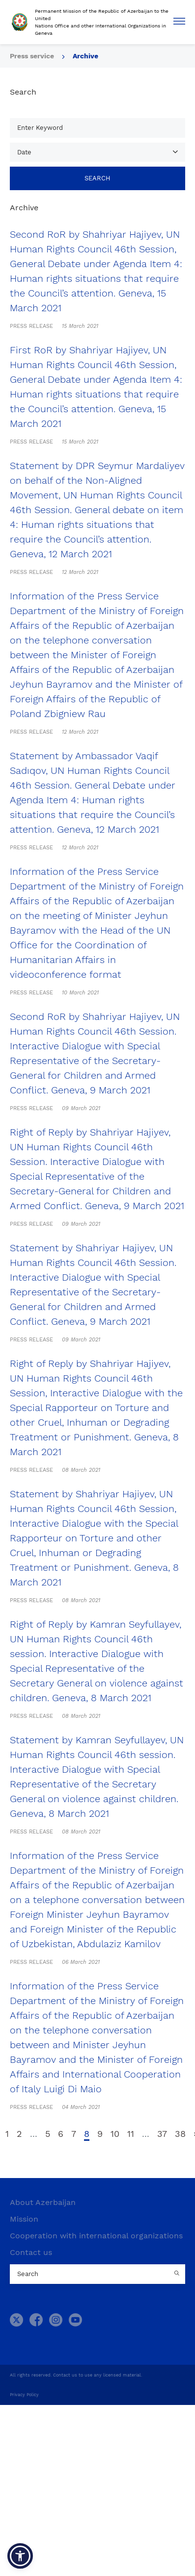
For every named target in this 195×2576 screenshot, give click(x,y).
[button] (20, 2556)
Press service (32, 56)
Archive (85, 56)
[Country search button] (177, 2274)
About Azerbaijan (43, 2202)
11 (130, 2134)
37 (162, 2134)
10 (115, 2134)
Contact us (31, 2252)
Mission (24, 2219)
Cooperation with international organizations (96, 2235)
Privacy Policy (24, 2394)
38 (180, 2134)
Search (97, 178)
